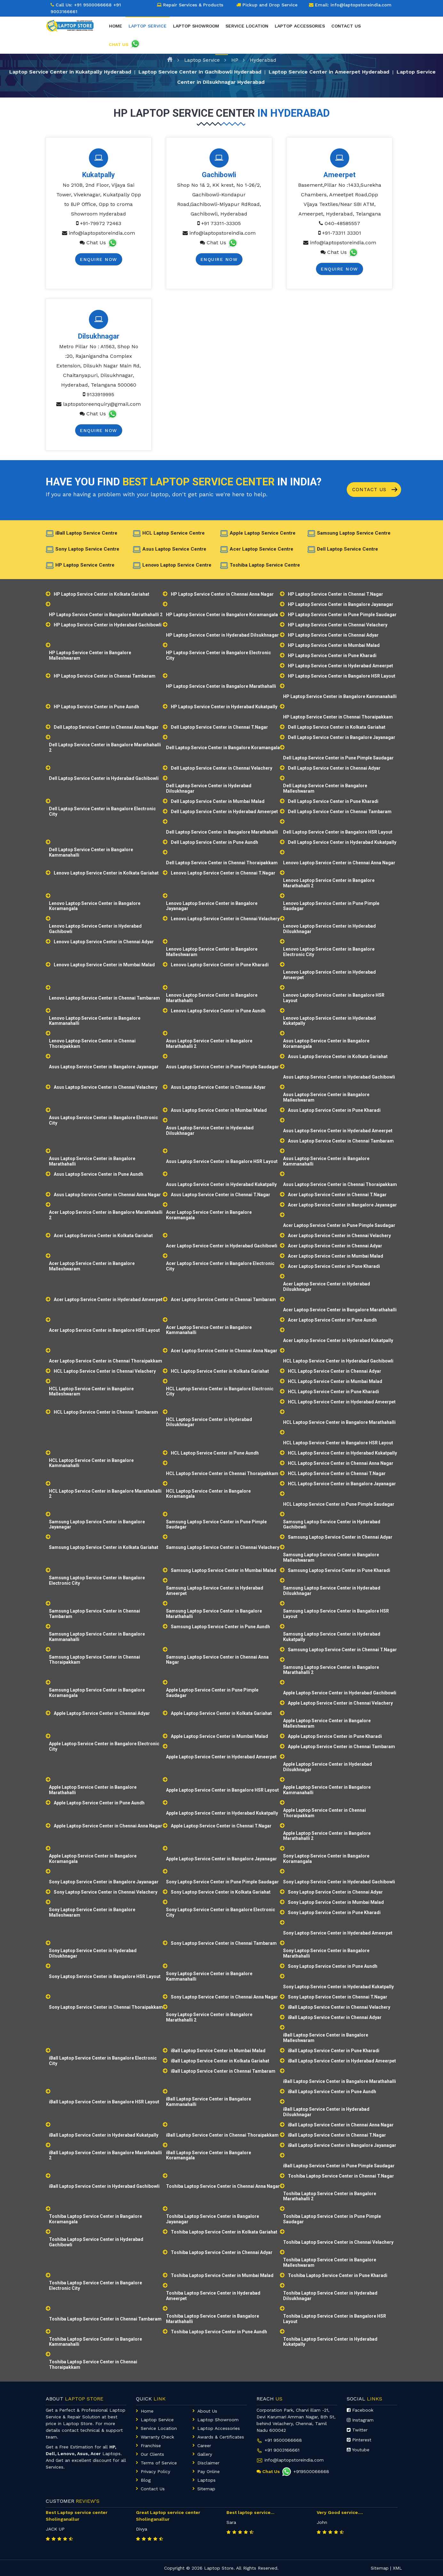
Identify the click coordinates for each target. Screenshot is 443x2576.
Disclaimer (208, 2462)
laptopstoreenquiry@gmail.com (102, 404)
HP (234, 60)
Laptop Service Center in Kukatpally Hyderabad (70, 71)
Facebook (360, 2410)
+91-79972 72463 (100, 223)
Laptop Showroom (196, 25)
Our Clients (152, 2454)
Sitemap (206, 2488)
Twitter (357, 2429)
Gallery (204, 2454)
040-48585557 (342, 223)
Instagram (360, 2420)
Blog (146, 2480)
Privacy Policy (155, 2471)
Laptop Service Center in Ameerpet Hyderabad (329, 71)
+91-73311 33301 (341, 233)
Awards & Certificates (220, 2436)
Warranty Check (157, 2436)
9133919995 (100, 394)
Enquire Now (98, 259)
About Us (207, 2411)
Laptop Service (202, 60)
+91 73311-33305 (221, 223)
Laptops (206, 2480)
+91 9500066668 (93, 4)
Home (115, 25)
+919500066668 (305, 2471)
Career (204, 2445)
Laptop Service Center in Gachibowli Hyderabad (199, 71)
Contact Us (375, 489)
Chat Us (96, 243)
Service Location (246, 25)
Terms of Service (159, 2462)
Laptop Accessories (300, 25)
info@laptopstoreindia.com (102, 233)
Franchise (151, 2445)
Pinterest (359, 2439)
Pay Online (208, 2471)
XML (397, 2568)
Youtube (358, 2449)
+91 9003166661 (282, 2450)
